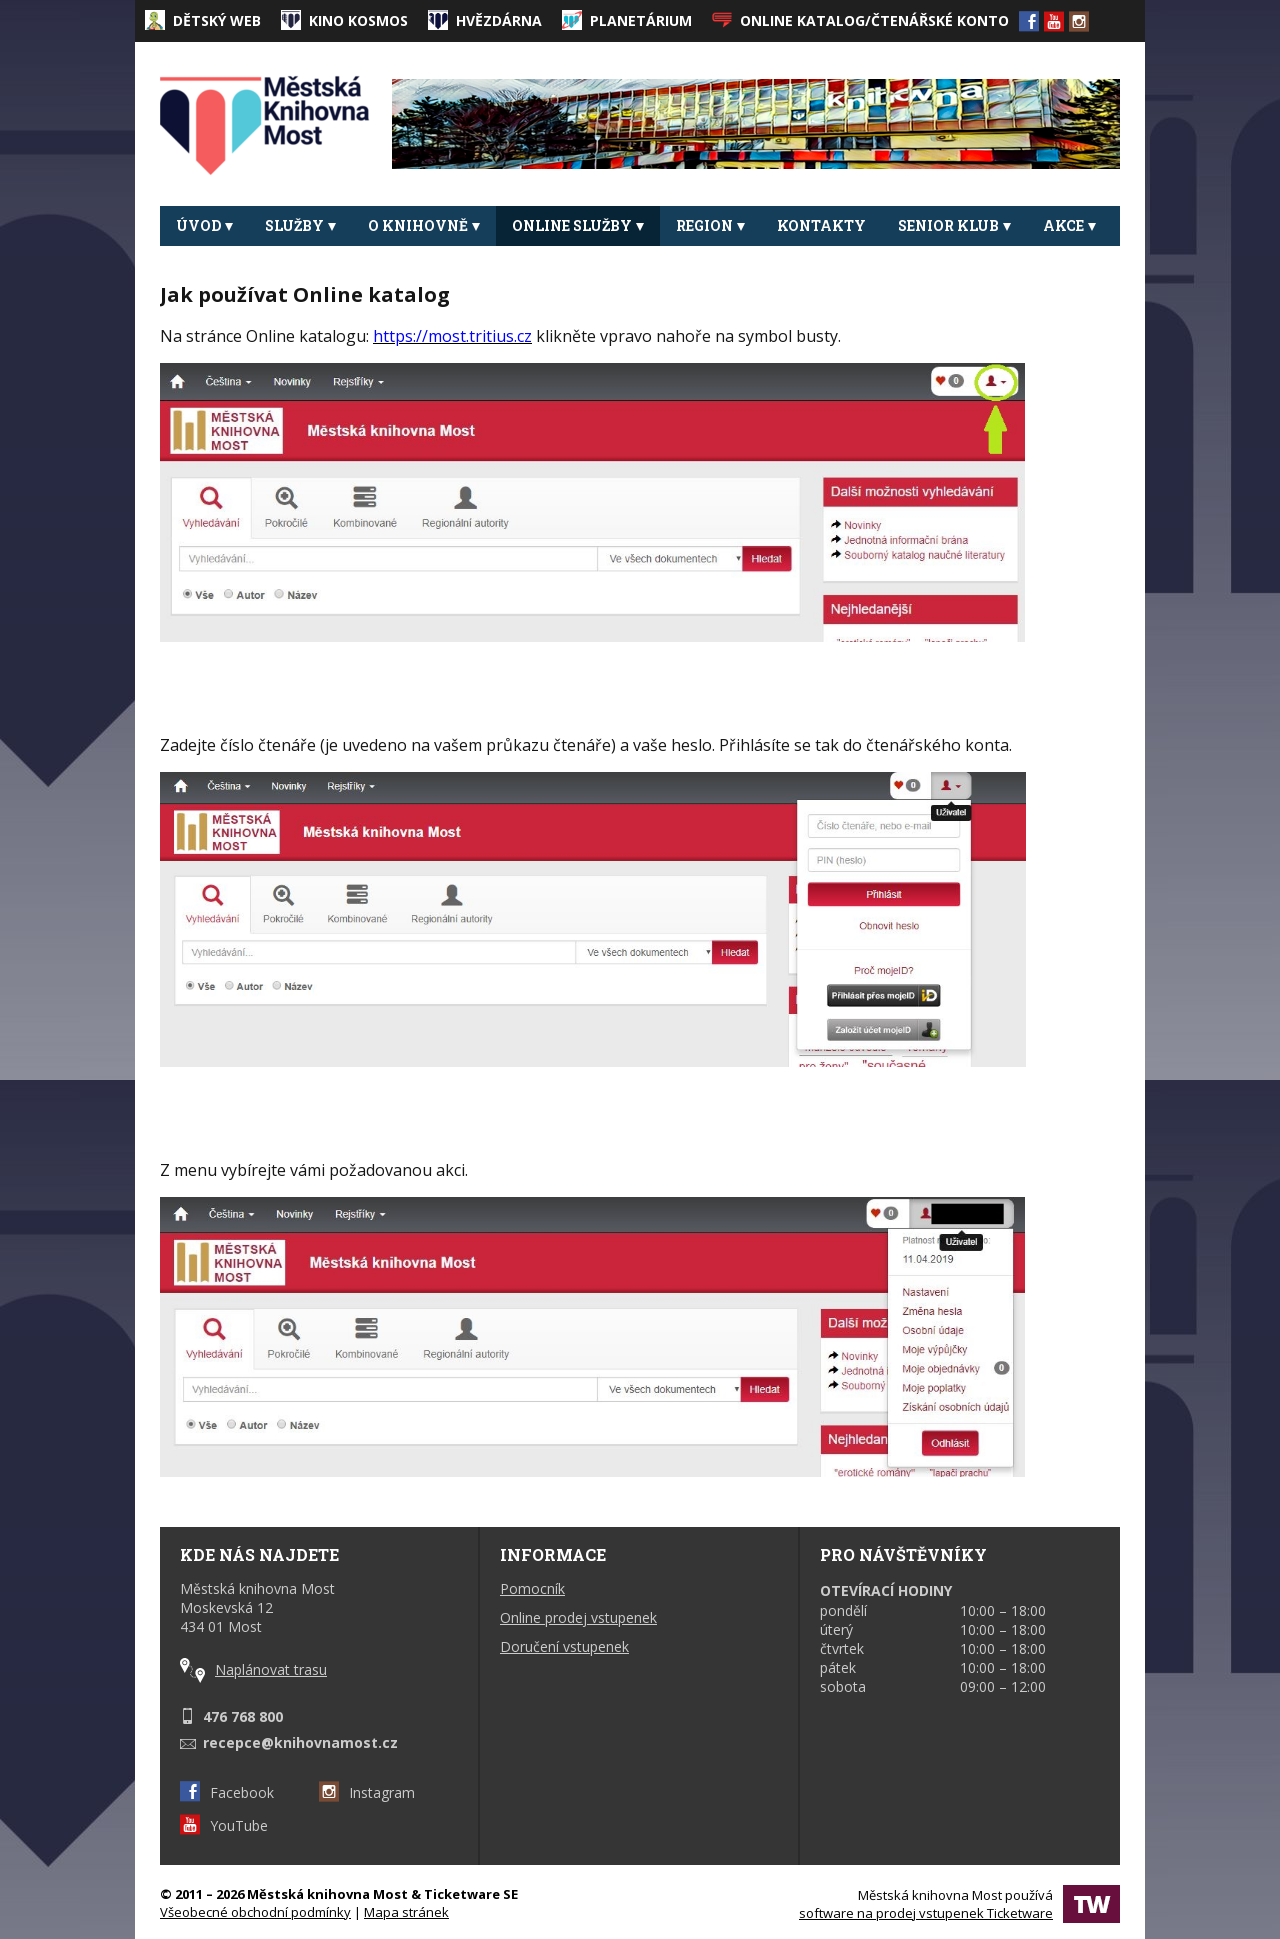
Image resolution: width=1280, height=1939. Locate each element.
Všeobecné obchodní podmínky (255, 1912)
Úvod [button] (204, 225)
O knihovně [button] (424, 225)
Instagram (367, 1792)
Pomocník (532, 1588)
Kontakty (821, 225)
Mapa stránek (406, 1912)
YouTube (224, 1825)
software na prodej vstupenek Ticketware (926, 1913)
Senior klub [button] (954, 225)
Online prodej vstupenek (578, 1617)
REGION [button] (710, 225)
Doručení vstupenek (564, 1646)
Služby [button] (300, 225)
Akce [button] (1069, 225)
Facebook (227, 1792)
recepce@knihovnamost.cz (300, 1742)
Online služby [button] (578, 225)
